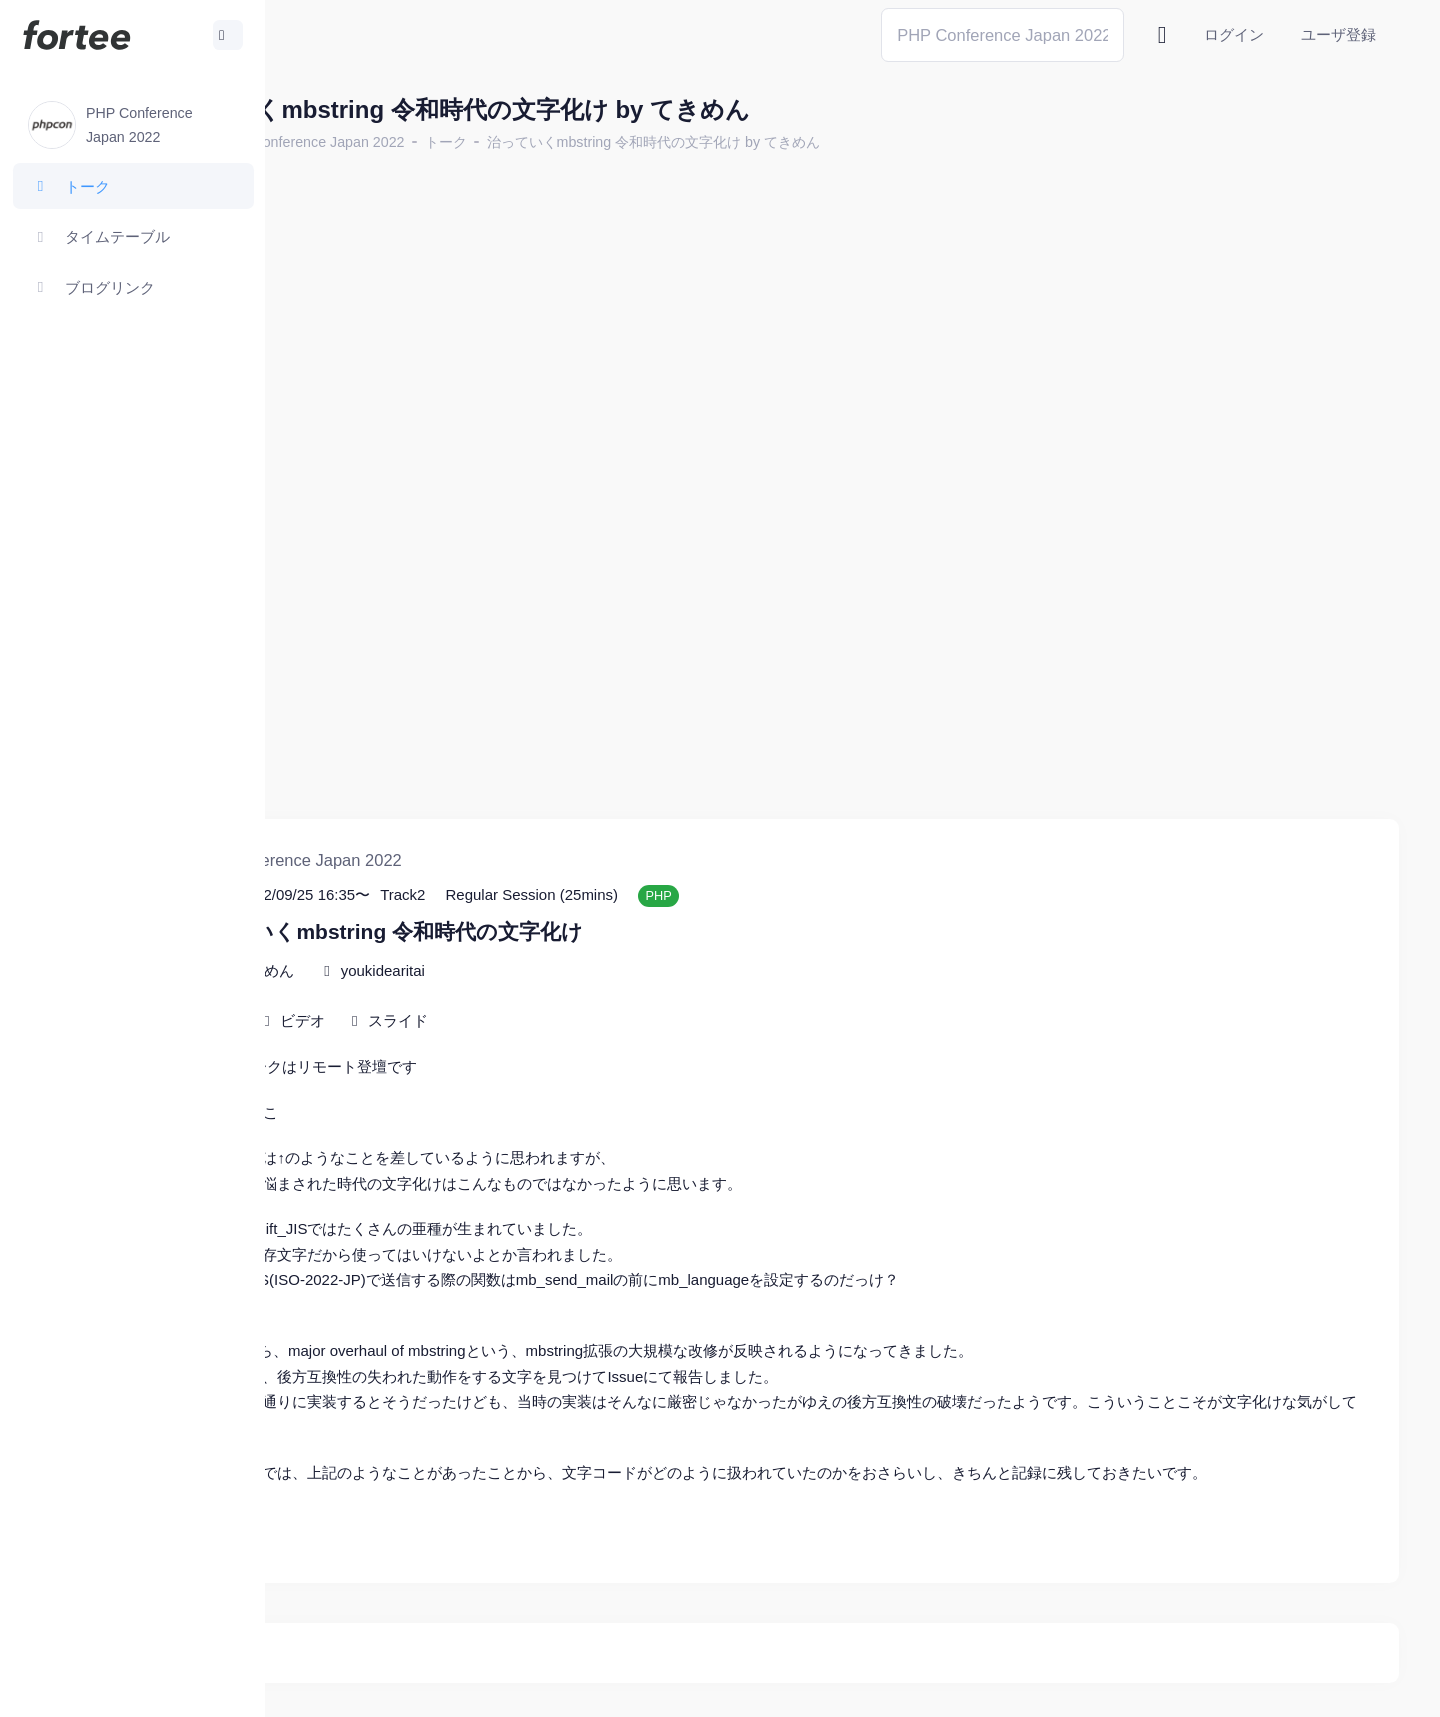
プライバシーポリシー (1320, 1686)
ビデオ (455, 944)
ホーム (331, 142)
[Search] (1002, 34)
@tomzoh (656, 1686)
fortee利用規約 (1166, 1686)
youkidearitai (535, 894)
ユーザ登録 (1338, 34)
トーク (598, 142)
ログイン (1234, 34)
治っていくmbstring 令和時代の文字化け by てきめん (806, 142)
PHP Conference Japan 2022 (464, 142)
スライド (551, 944)
